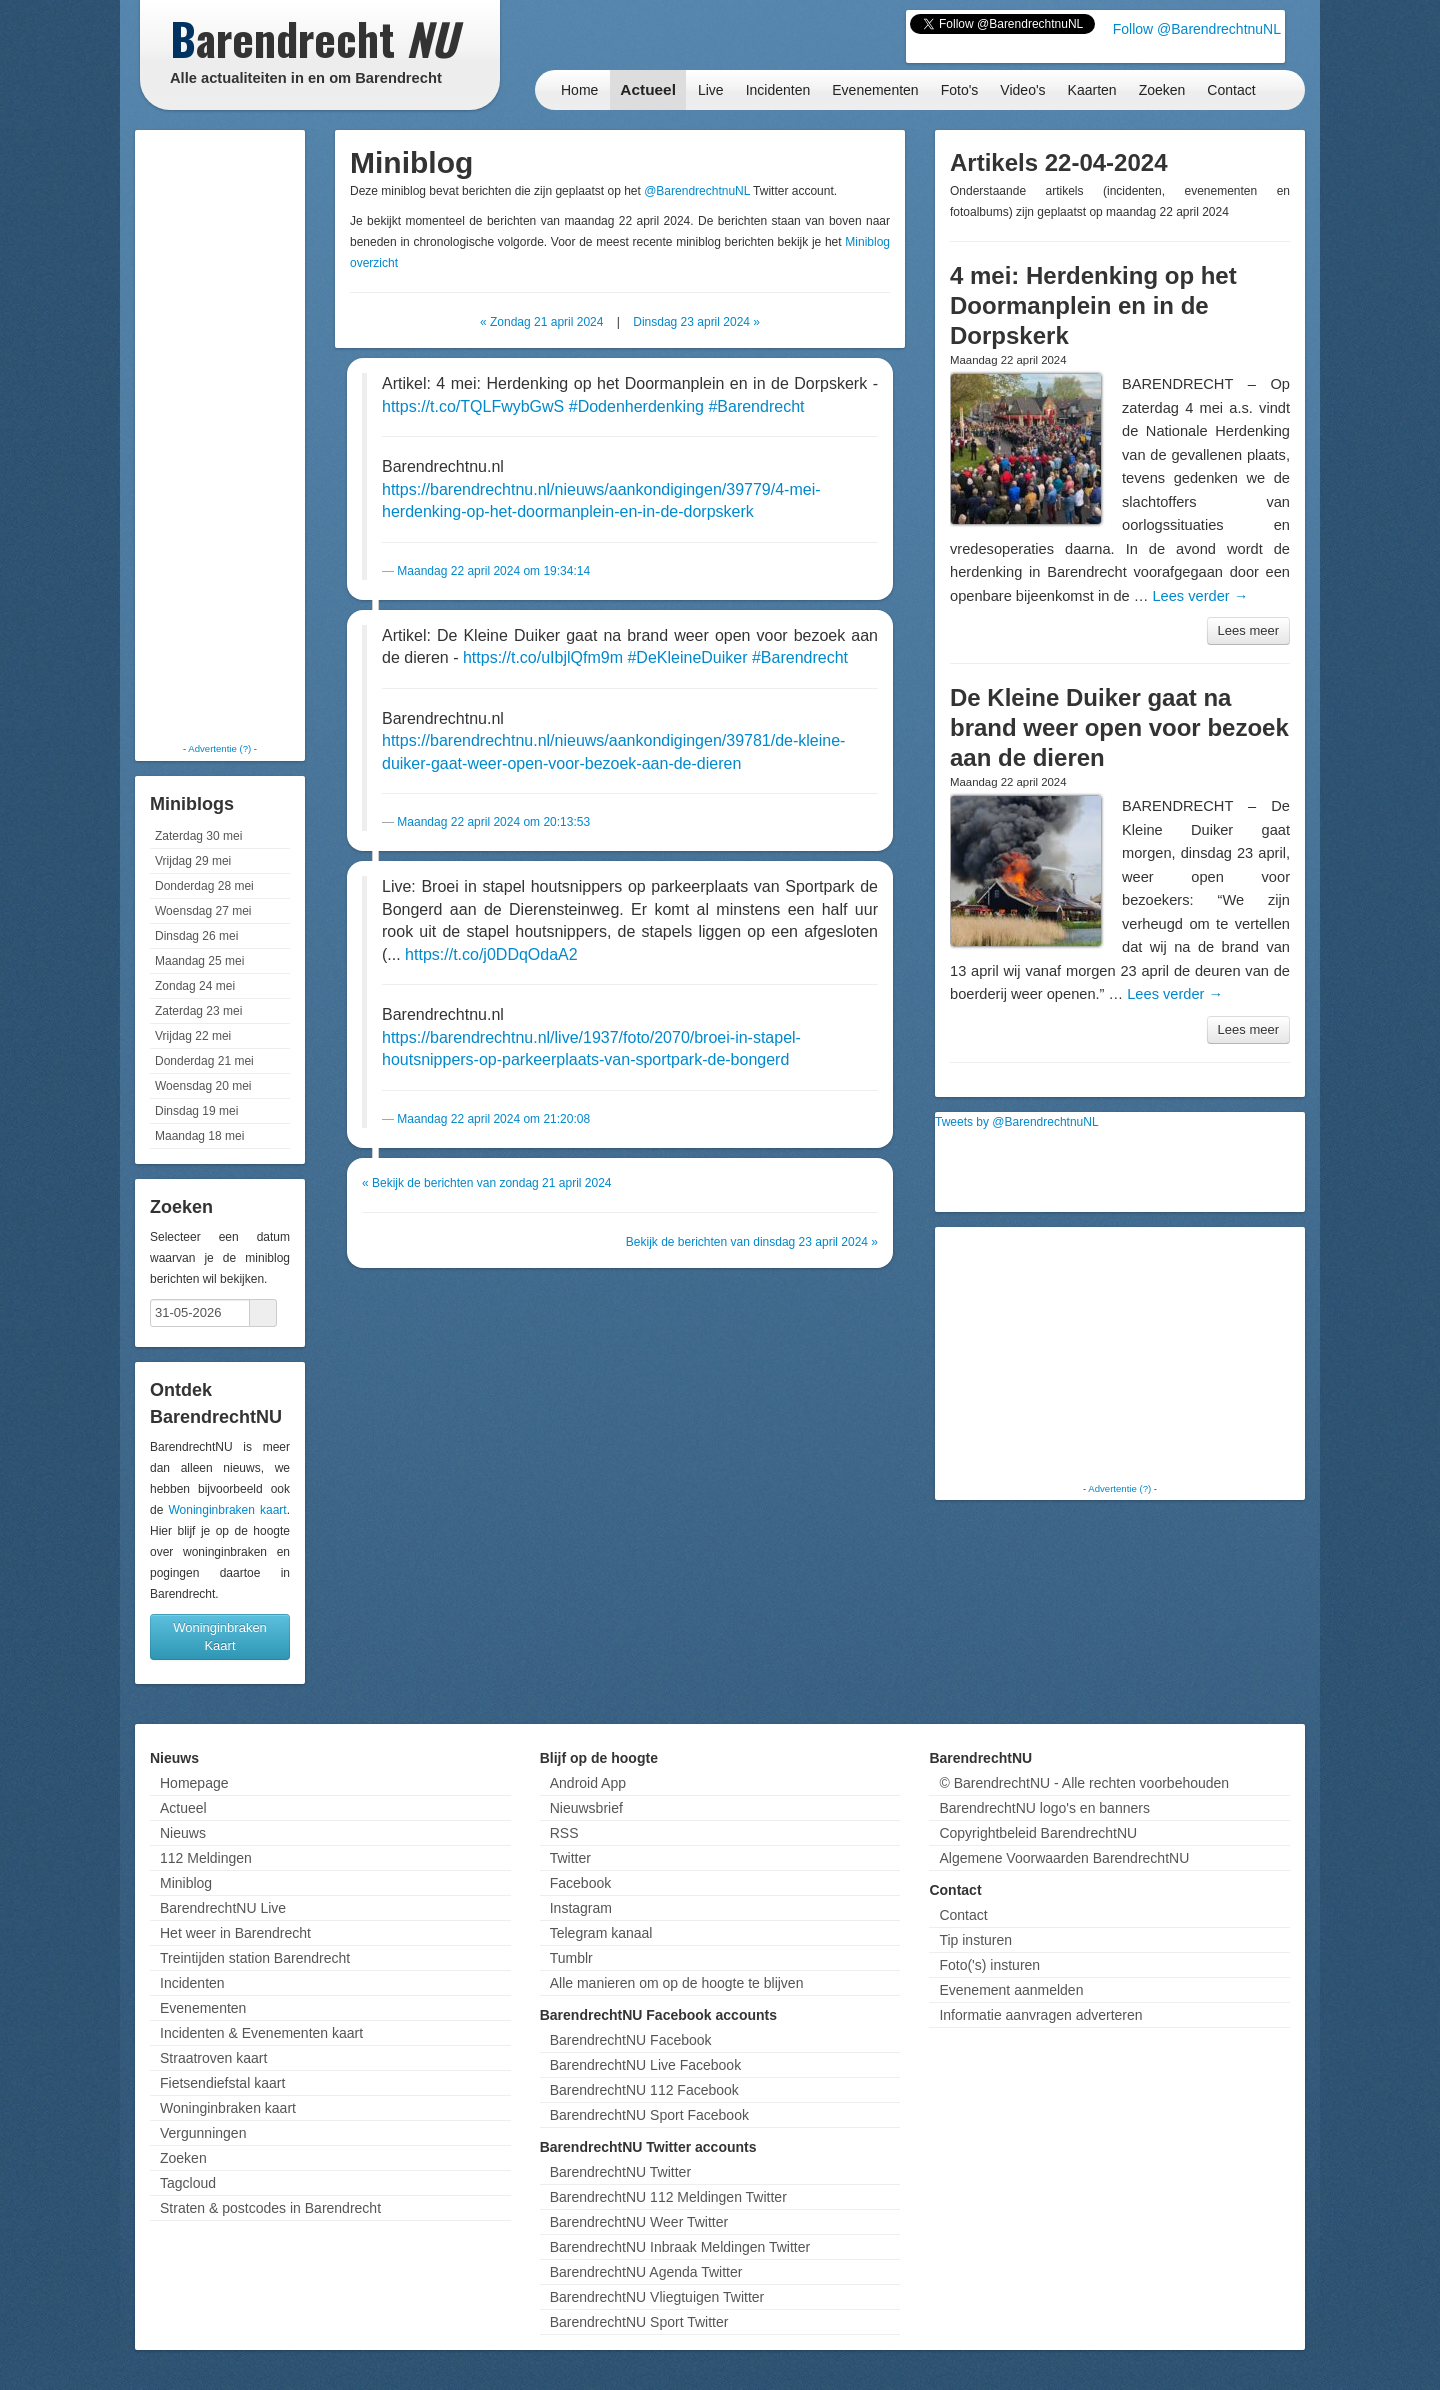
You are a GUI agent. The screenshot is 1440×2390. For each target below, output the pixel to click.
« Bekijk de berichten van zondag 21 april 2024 (487, 1183)
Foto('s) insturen (989, 1965)
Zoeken (1162, 90)
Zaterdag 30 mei (198, 836)
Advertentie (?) (219, 748)
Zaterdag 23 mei (198, 1011)
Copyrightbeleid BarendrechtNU (1038, 1833)
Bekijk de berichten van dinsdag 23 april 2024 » (752, 1242)
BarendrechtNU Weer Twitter (639, 2222)
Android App (588, 1783)
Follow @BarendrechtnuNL (1197, 29)
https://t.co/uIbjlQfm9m (543, 657)
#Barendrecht (756, 406)
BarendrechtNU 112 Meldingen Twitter (668, 2197)
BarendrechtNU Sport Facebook (649, 2115)
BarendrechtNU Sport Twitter (639, 2322)
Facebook (580, 1883)
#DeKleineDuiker (687, 657)
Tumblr (571, 1958)
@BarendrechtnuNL (697, 191)
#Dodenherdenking (636, 406)
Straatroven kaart (213, 2058)
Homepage (194, 1783)
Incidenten (778, 90)
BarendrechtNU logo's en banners (1044, 1808)
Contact (1231, 90)
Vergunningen (203, 2133)
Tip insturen (975, 1940)
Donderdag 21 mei (204, 1061)
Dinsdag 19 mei (196, 1111)
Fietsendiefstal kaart (222, 2083)
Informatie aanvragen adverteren (1040, 2015)
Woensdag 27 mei (203, 911)
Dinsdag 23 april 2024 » (696, 322)
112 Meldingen (206, 1858)
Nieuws (183, 1833)
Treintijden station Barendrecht (255, 1958)
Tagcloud (188, 2183)
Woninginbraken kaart (227, 1510)
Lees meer (1248, 630)
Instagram (581, 1908)
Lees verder (1200, 596)
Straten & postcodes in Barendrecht (270, 2208)
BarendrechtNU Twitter (620, 2172)
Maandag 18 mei (199, 1136)
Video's (1022, 90)
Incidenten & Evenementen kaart (261, 2033)
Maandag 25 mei (199, 961)
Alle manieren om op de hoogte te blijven (677, 1983)
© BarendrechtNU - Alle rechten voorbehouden (1084, 1783)
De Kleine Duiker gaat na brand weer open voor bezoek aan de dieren (1119, 727)
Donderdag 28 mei (204, 886)
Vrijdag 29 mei (193, 861)
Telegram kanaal (601, 1933)
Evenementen (875, 90)
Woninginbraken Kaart (220, 1636)
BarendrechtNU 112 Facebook (644, 2090)
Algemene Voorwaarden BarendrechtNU (1064, 1858)
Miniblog (186, 1883)
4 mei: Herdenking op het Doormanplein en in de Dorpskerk (1093, 305)
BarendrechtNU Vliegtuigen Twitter (657, 2297)
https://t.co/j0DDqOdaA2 (491, 954)
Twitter (570, 1858)
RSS (564, 1833)
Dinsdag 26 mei (196, 936)
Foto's (960, 90)
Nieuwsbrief (586, 1808)
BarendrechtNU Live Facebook (645, 2065)
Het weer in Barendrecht (235, 1933)
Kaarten (1092, 90)
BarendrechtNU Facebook (631, 2040)
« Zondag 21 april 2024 (541, 322)
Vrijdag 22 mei (193, 1036)
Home (579, 90)
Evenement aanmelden (1011, 1990)
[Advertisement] (220, 435)
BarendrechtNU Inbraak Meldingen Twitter (680, 2247)
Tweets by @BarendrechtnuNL (1017, 1122)
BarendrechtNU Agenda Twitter (646, 2272)
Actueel (648, 89)
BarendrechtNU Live (223, 1908)
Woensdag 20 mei (203, 1086)
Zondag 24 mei (195, 986)
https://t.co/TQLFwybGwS (473, 406)
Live (711, 90)
